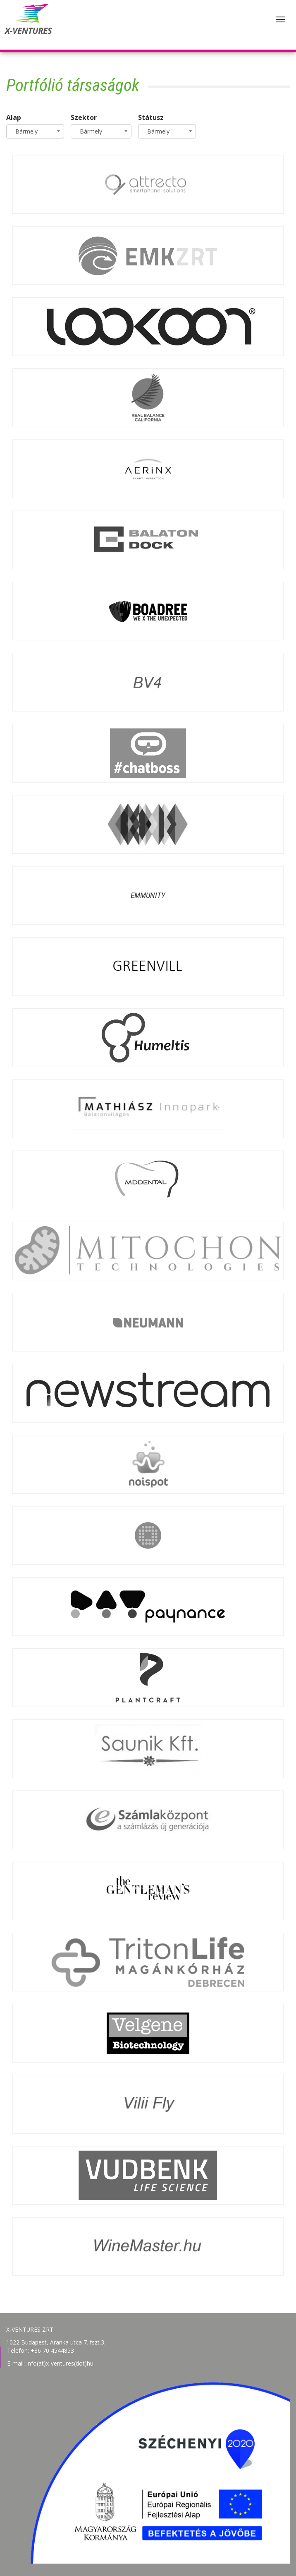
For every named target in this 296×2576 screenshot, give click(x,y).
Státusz (151, 117)
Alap (13, 117)
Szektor (84, 117)
